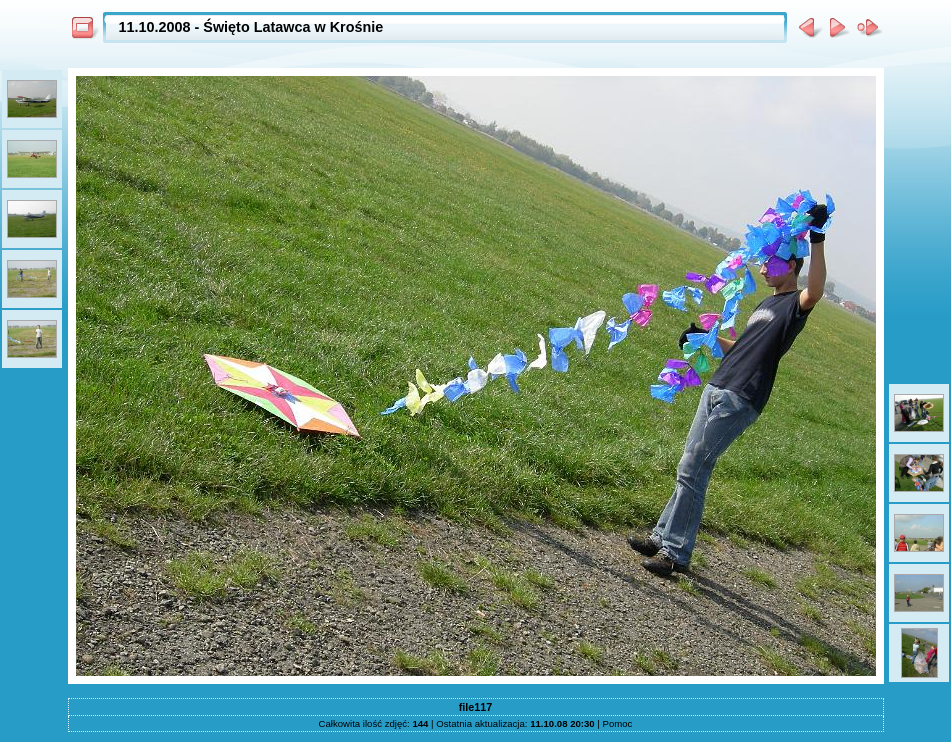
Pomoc (618, 723)
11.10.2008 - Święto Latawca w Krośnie (251, 27)
